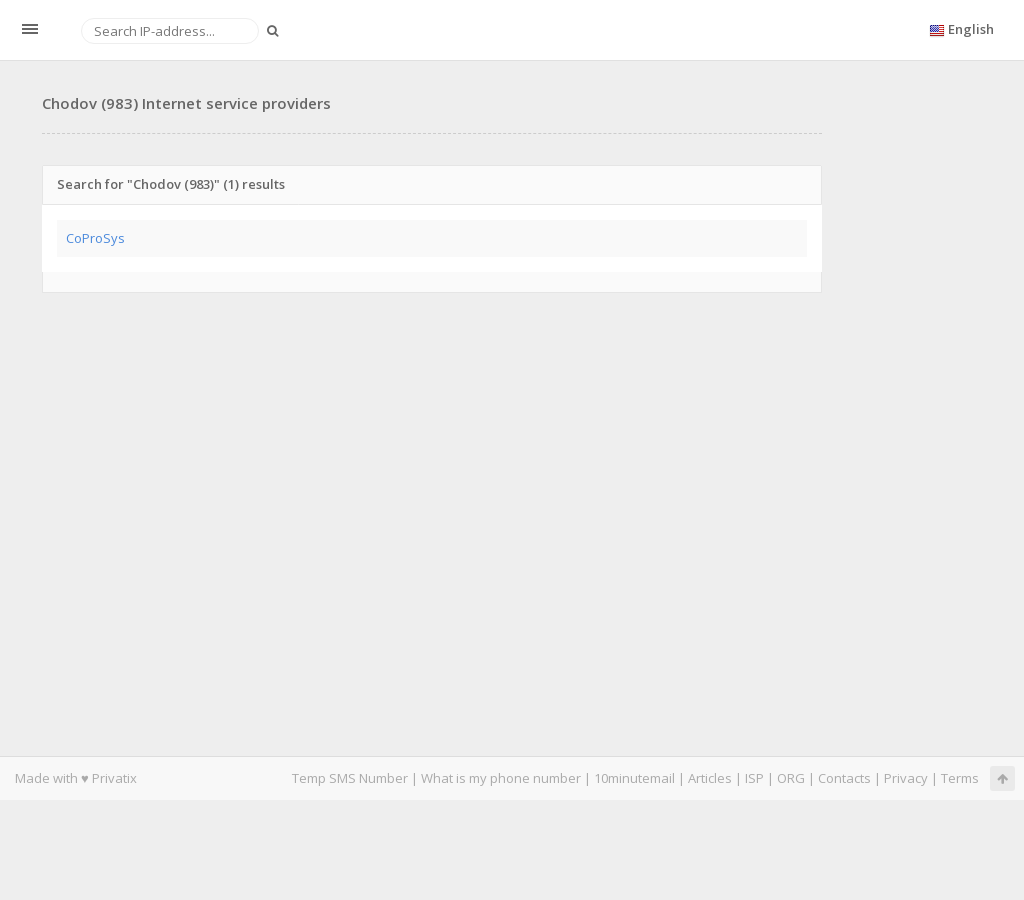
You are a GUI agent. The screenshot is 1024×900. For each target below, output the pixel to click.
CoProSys (95, 238)
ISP (754, 778)
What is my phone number (501, 778)
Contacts (844, 778)
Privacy (906, 778)
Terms (960, 778)
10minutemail (634, 778)
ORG (791, 778)
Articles (710, 778)
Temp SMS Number (350, 778)
